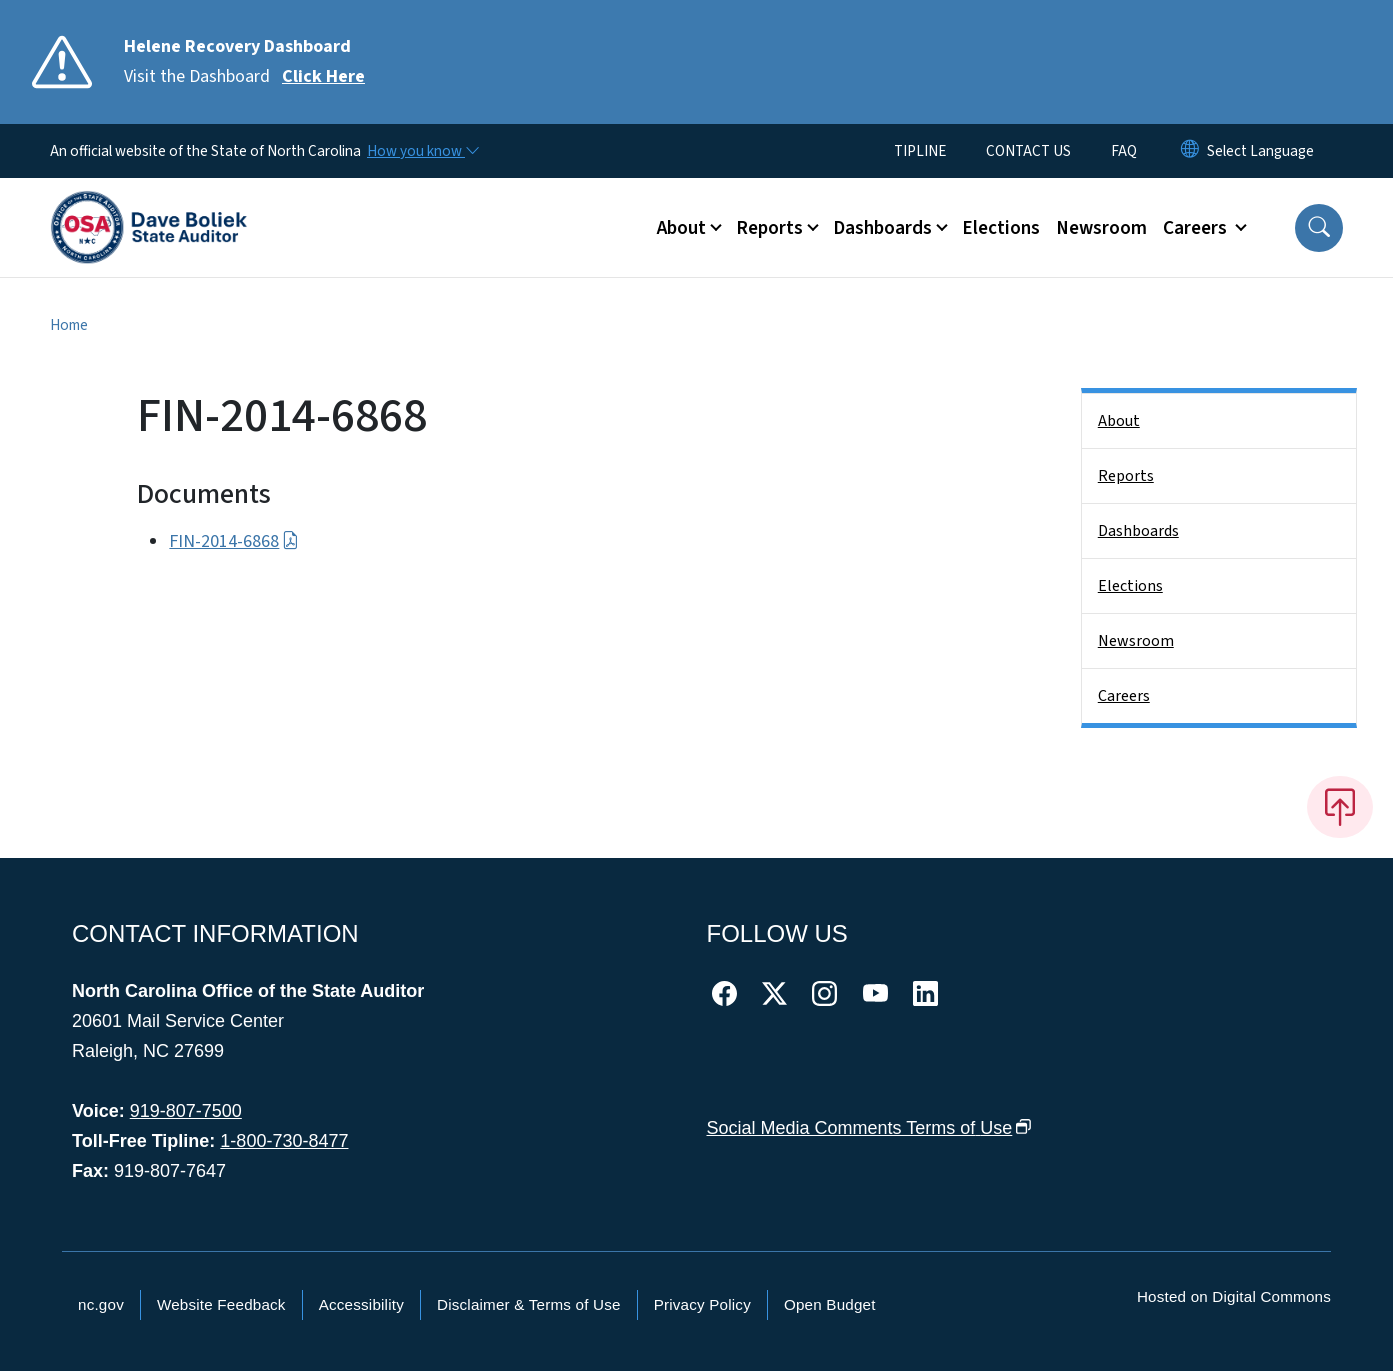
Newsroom (1101, 228)
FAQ (1124, 151)
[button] (1319, 228)
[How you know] (422, 151)
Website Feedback (221, 1304)
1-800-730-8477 (284, 1141)
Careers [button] (1197, 228)
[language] (1260, 151)
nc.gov (101, 1304)
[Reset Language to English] (1190, 151)
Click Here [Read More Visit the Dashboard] (323, 76)
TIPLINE (920, 151)
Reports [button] (769, 228)
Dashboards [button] (882, 228)
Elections (1001, 228)
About (1119, 421)
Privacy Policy (702, 1304)
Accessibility (361, 1304)
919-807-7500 (186, 1111)
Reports (1126, 476)
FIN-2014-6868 (233, 541)
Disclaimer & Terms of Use (529, 1304)
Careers (1124, 696)
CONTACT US (1028, 151)
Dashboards (1138, 531)
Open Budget (830, 1304)
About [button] (681, 228)
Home (69, 325)
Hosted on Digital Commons (1234, 1296)
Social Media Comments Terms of (869, 1128)
